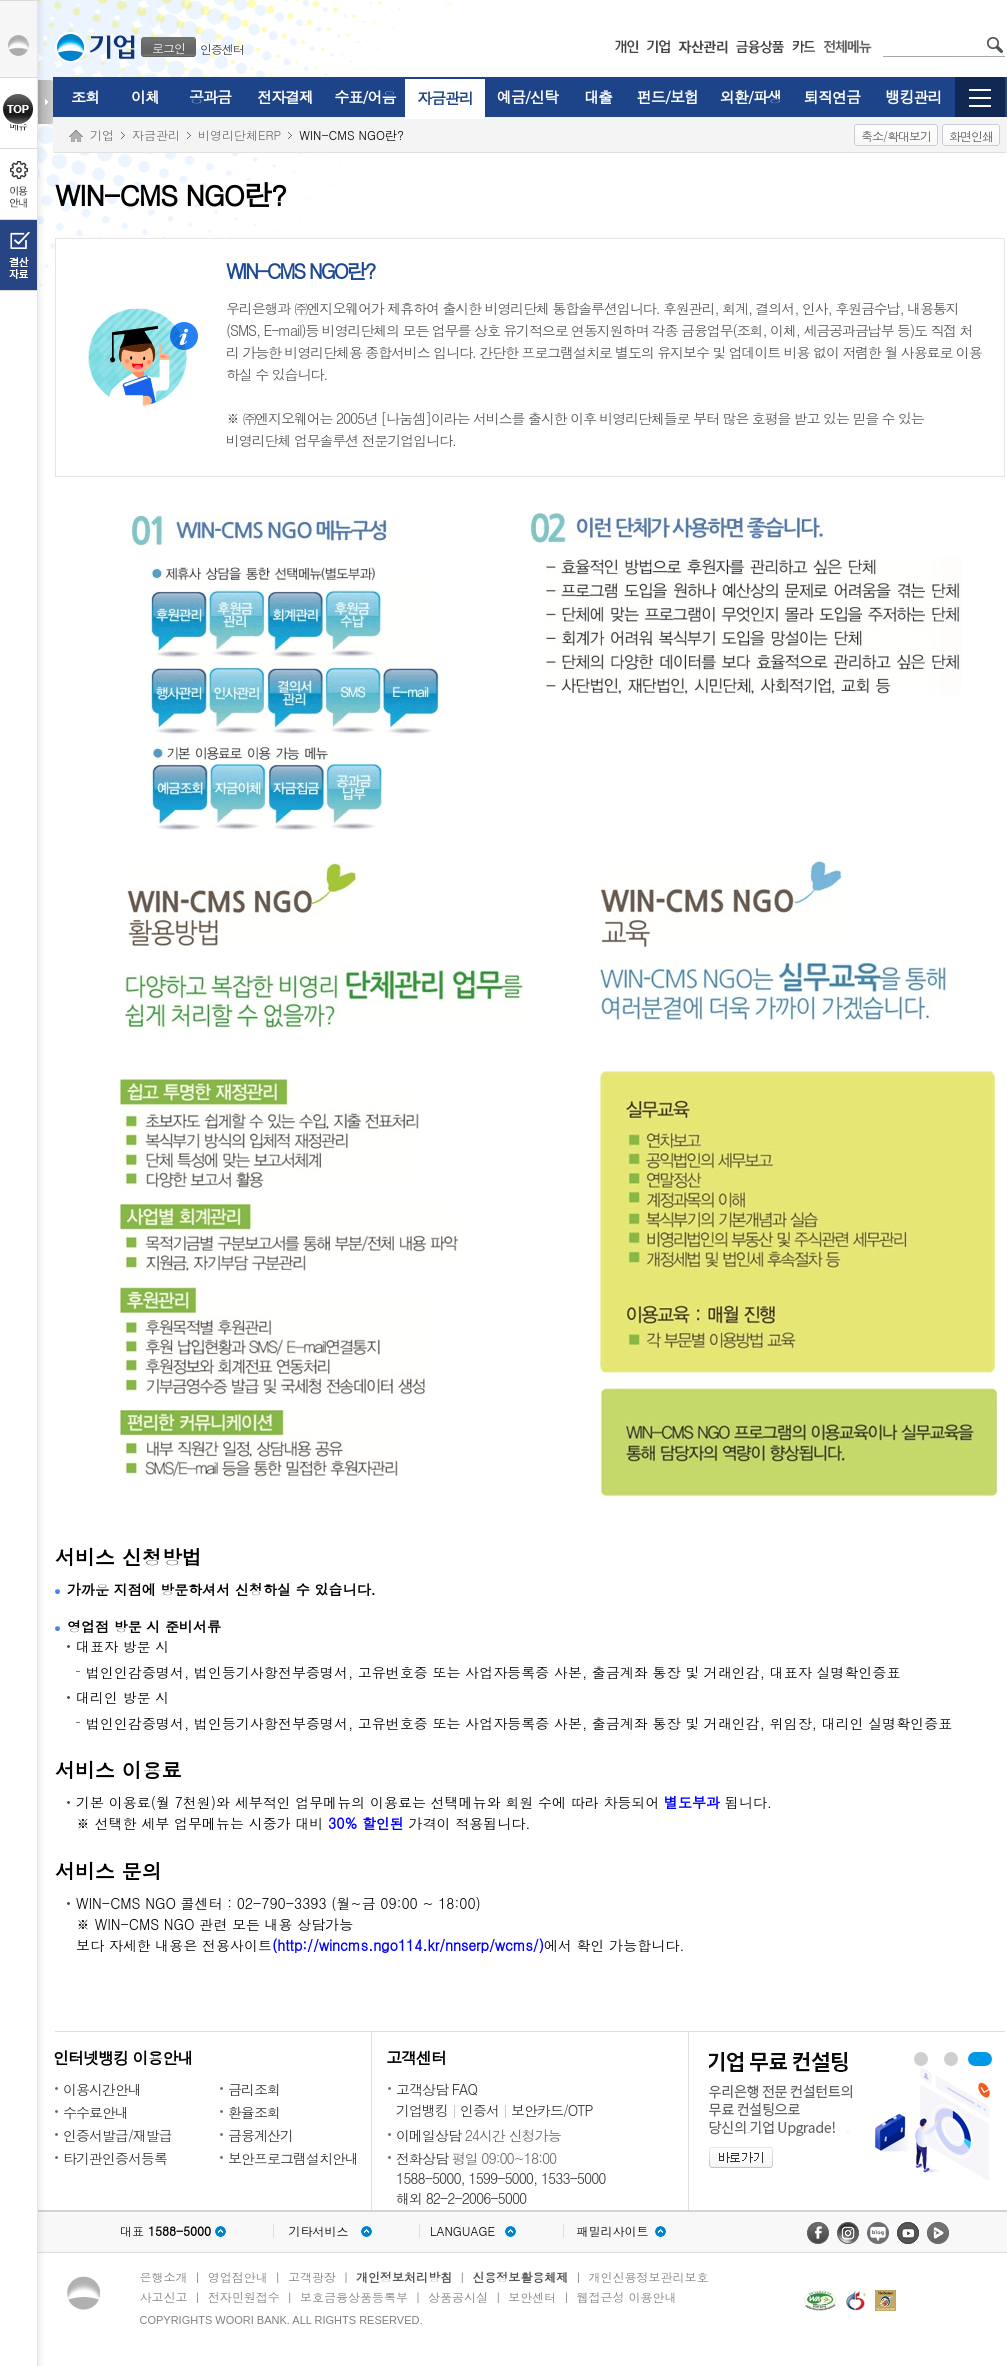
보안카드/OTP (552, 2110)
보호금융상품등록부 (354, 2296)
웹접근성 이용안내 (627, 2296)
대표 (165, 2231)
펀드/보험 (667, 96)
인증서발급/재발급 (117, 2135)
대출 (598, 96)
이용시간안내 (102, 2089)
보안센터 (532, 2296)
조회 (85, 96)
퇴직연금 (832, 96)
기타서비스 (319, 2231)
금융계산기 (260, 2135)
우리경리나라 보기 (921, 2059)
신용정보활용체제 (520, 2276)
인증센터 (222, 48)
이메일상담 (428, 2135)
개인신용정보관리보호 (649, 2276)
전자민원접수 (244, 2296)
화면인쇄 (971, 135)
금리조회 (254, 2089)
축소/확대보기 (896, 135)
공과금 (210, 96)
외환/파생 (750, 96)
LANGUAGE (462, 2231)
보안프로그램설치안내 (293, 2158)
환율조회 (254, 2112)
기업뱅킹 (422, 2110)
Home (76, 136)
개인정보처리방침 (404, 2276)
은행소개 (164, 2276)
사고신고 (164, 2296)
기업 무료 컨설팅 (980, 2059)
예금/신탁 (527, 96)
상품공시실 (458, 2296)
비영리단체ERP (239, 134)
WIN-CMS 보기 (951, 2059)
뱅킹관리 (914, 96)
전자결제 (285, 96)
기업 (102, 134)
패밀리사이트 (613, 2231)
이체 (145, 96)
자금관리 (445, 97)
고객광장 (312, 2276)
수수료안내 (95, 2112)
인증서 (479, 2110)
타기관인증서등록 (115, 2158)
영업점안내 (238, 2276)
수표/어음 (364, 96)
